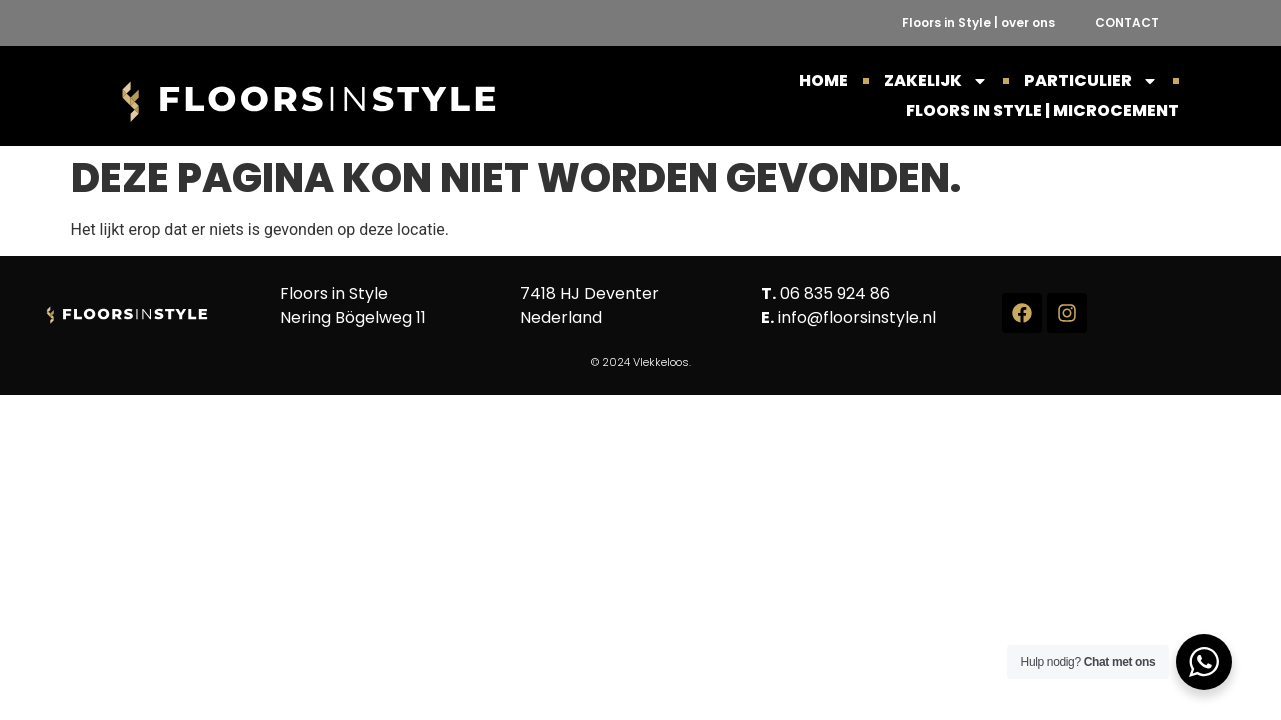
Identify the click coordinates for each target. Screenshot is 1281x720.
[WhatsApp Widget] (1204, 662)
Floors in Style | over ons (978, 22)
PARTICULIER (1091, 81)
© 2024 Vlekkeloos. (641, 362)
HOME (823, 80)
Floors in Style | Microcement (1042, 110)
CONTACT (1127, 22)
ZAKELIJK (936, 81)
